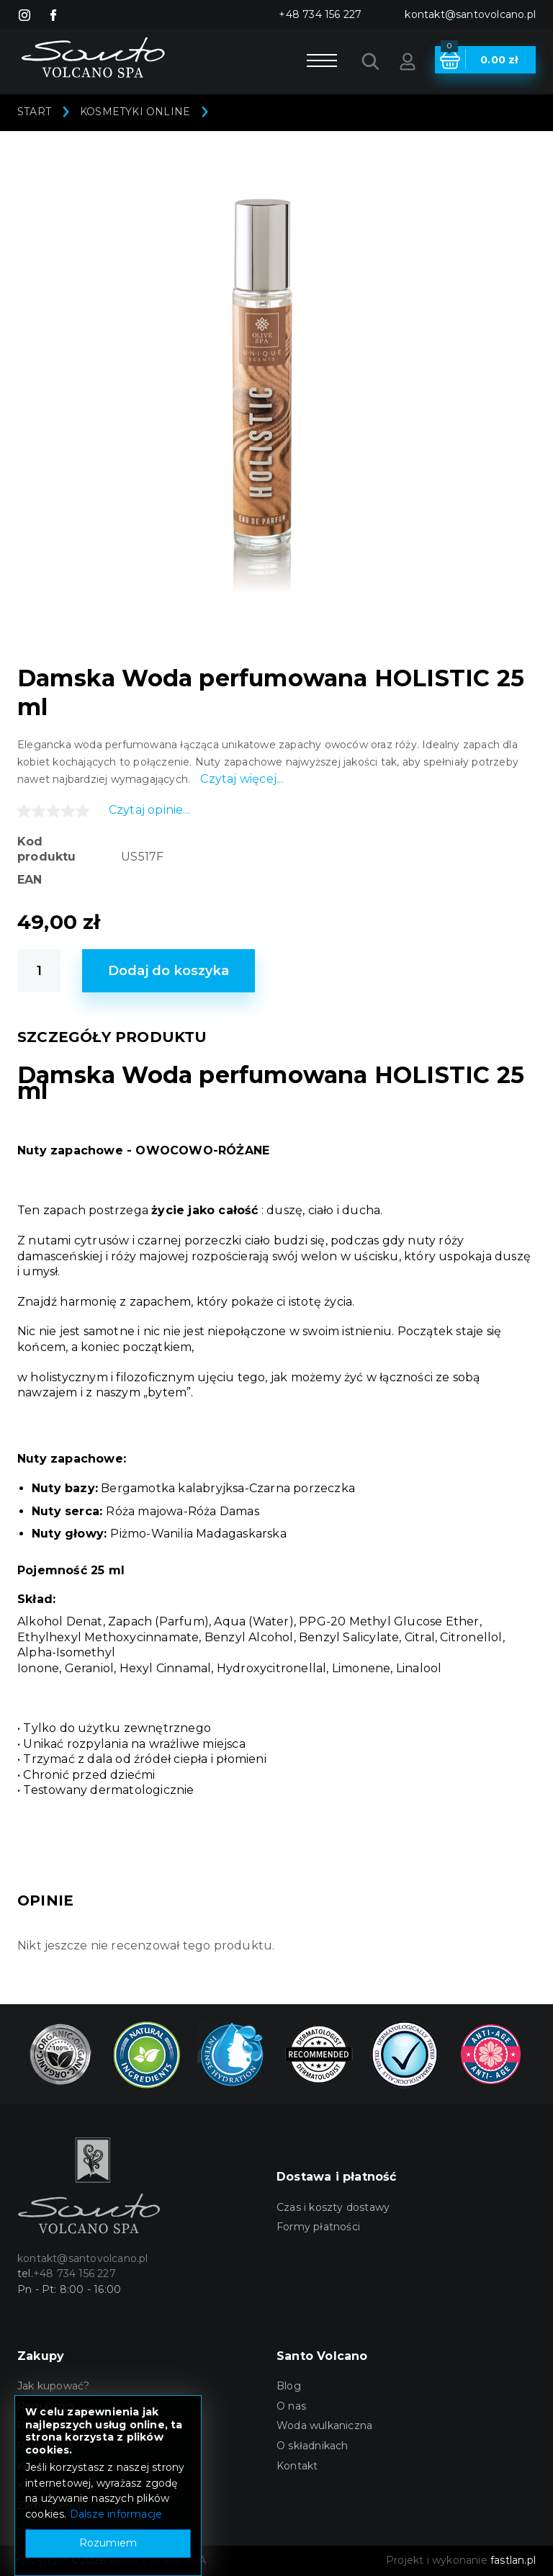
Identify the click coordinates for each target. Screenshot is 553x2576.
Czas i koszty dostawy (333, 2207)
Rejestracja (45, 2445)
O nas (291, 2406)
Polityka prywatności (70, 2425)
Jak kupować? (53, 2385)
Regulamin (45, 2406)
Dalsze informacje (116, 2568)
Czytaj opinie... (149, 810)
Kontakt (297, 2465)
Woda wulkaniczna (324, 2425)
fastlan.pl (513, 2560)
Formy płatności (318, 2226)
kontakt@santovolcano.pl (470, 14)
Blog (288, 2385)
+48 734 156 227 (320, 14)
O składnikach (312, 2445)
